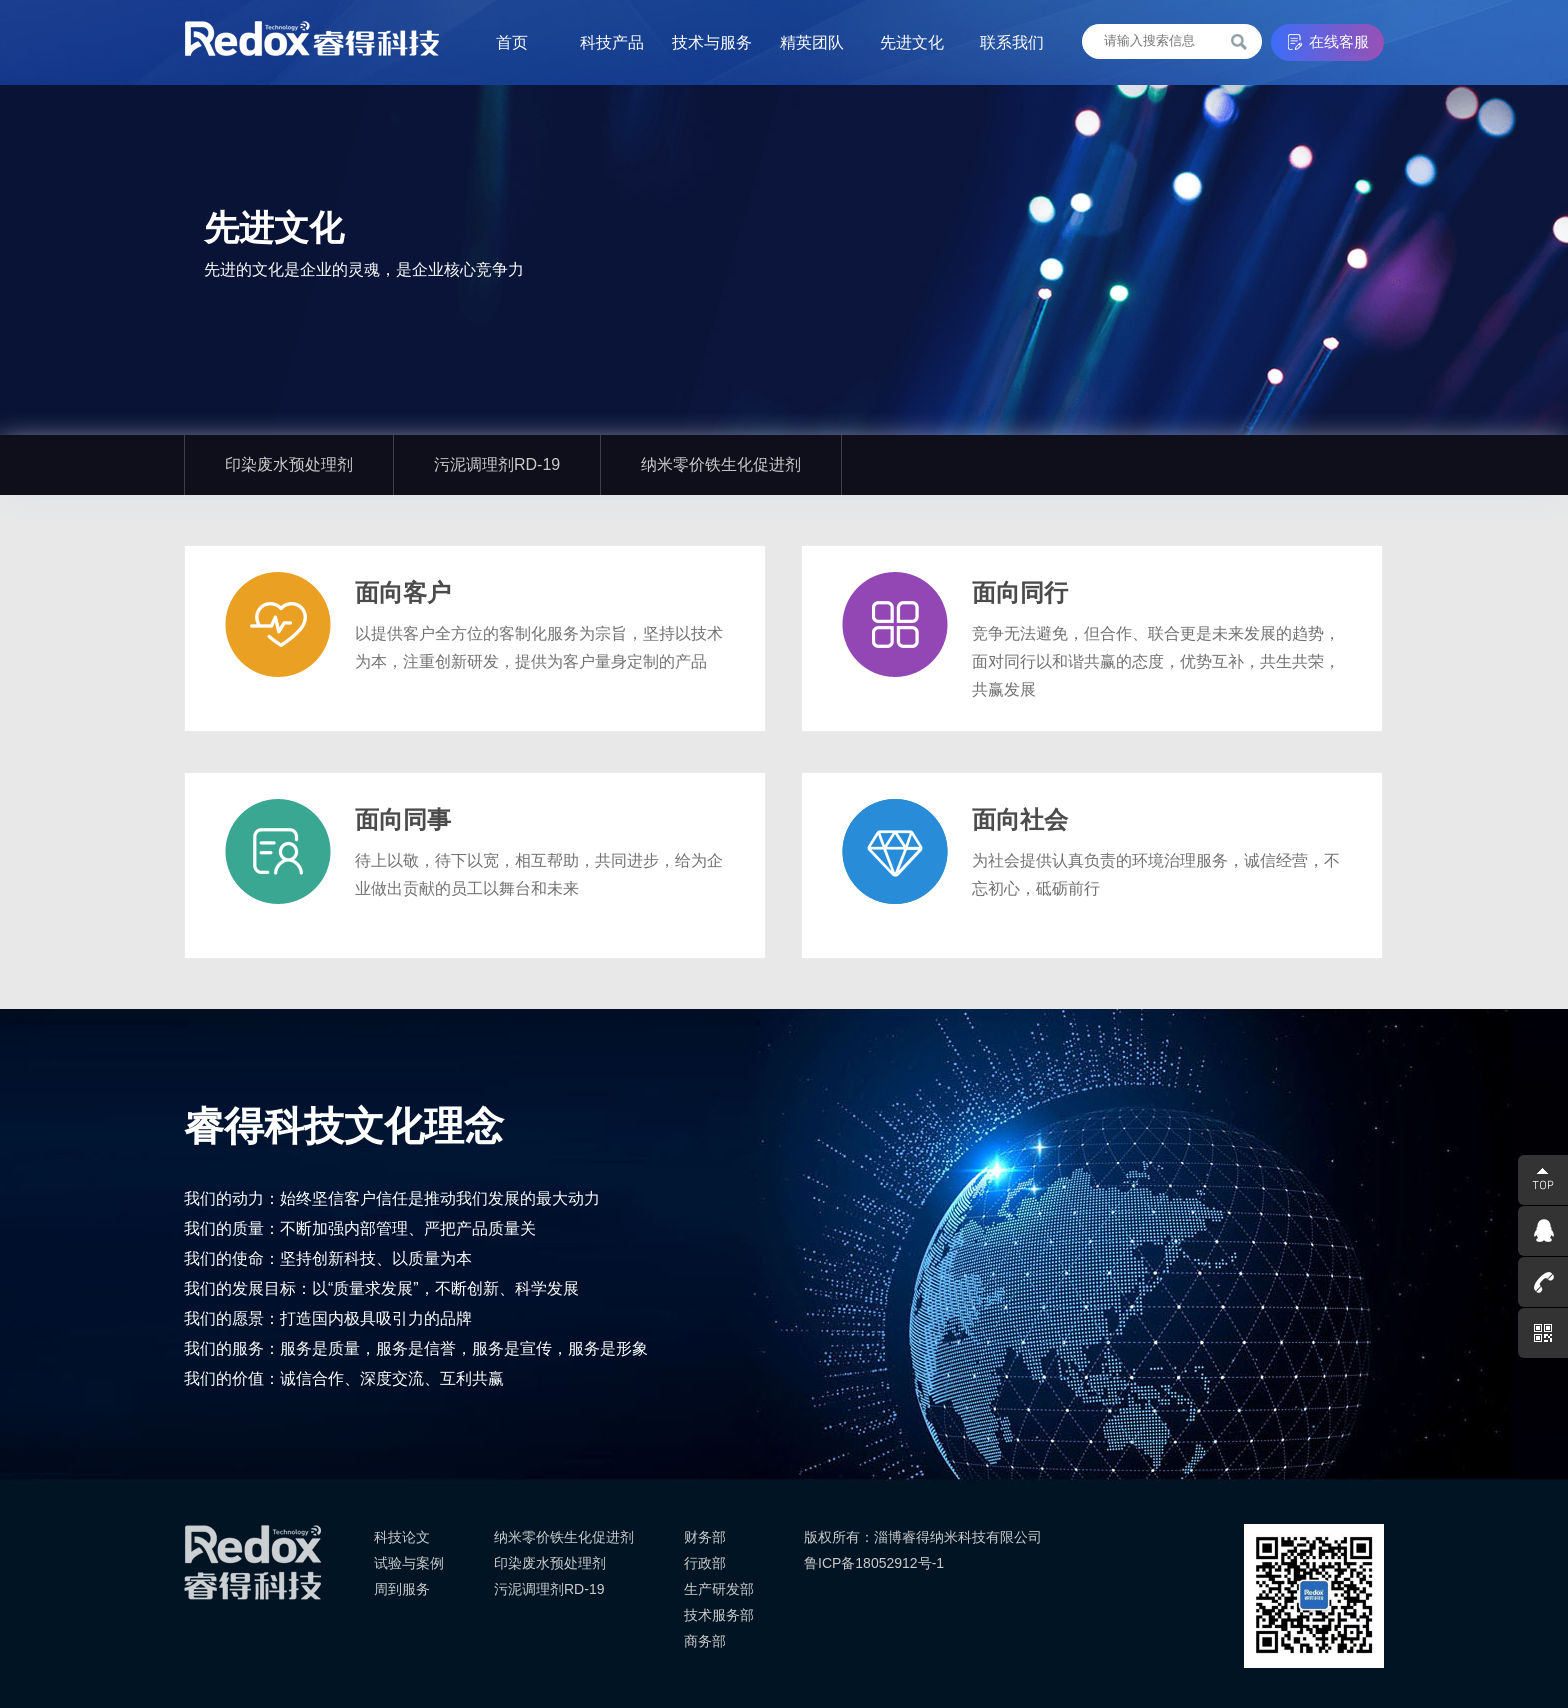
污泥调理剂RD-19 (497, 464)
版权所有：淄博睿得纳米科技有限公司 (923, 1537)
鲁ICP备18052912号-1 (874, 1563)
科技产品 (612, 42)
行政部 (705, 1563)
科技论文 (402, 1537)
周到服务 (402, 1589)
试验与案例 (409, 1563)
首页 (512, 42)
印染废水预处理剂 (289, 464)
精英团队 (812, 42)
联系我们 (1012, 42)
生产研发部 (719, 1589)
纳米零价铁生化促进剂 (721, 464)
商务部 (705, 1641)
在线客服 (1339, 41)
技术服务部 (719, 1615)
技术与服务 (712, 42)
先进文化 (912, 42)
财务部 (705, 1537)
